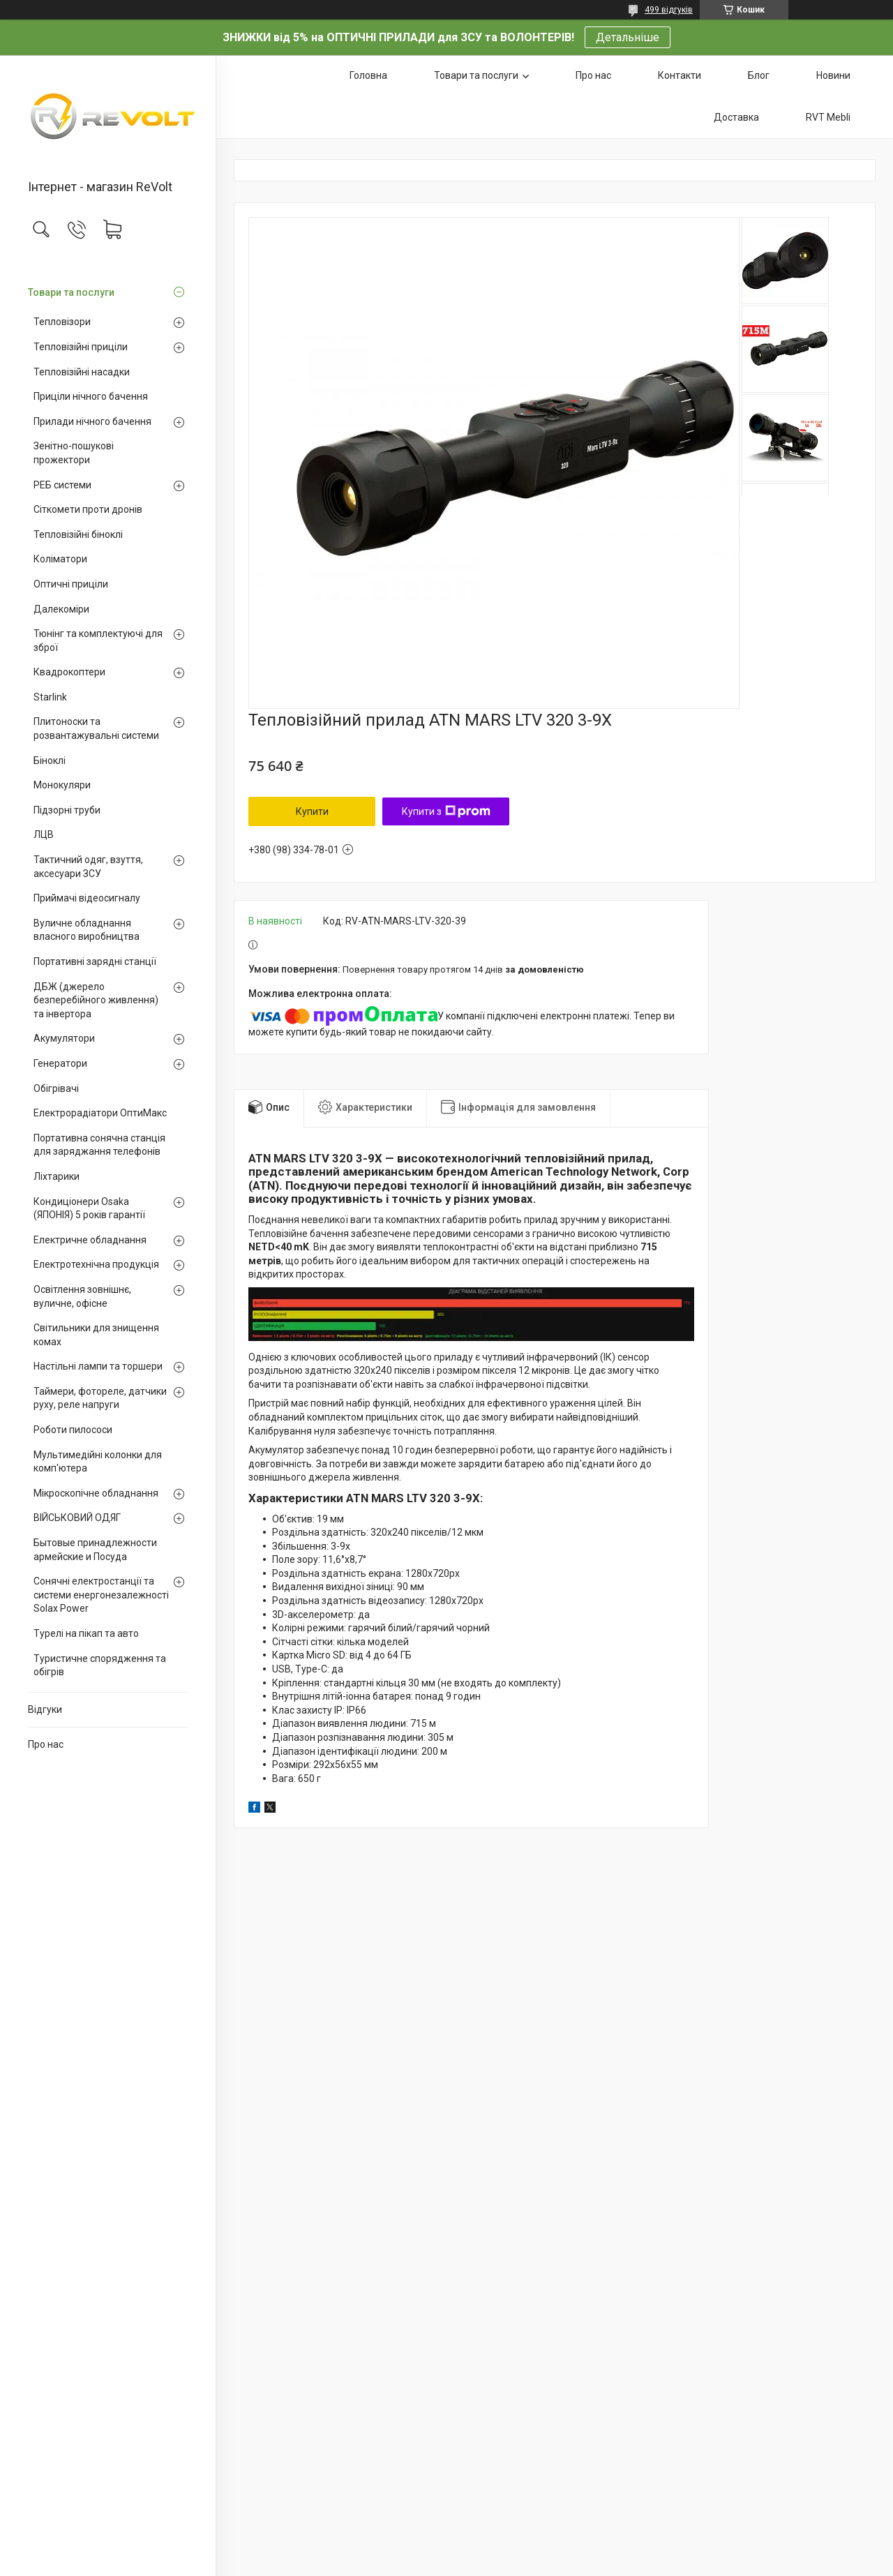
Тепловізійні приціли (80, 346)
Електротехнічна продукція (96, 1264)
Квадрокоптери (69, 671)
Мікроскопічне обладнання (95, 1493)
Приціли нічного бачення (90, 396)
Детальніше (627, 37)
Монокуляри (62, 785)
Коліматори (60, 558)
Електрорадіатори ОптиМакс (100, 1112)
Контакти (679, 75)
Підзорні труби (66, 810)
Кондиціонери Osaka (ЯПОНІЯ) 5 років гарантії (89, 1208)
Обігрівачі (56, 1088)
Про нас (45, 1744)
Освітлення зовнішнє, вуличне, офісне (82, 1296)
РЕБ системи (62, 485)
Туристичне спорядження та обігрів (99, 1665)
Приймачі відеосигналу (86, 898)
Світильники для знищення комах (96, 1334)
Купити (312, 811)
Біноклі (49, 760)
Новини (833, 75)
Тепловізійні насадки (81, 371)
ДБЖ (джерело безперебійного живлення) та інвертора (95, 1000)
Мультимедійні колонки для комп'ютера (97, 1461)
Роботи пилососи (72, 1429)
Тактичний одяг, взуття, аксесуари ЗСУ (88, 866)
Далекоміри (61, 609)
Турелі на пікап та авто (86, 1633)
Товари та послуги (71, 292)
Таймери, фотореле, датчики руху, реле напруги (100, 1398)
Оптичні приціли (70, 584)
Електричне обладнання (90, 1239)
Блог (759, 75)
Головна (368, 75)
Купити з (446, 811)
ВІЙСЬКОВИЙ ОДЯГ (77, 1517)
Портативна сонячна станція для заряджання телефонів (99, 1145)
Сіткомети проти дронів (87, 509)
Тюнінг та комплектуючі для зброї (98, 640)
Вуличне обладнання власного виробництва (86, 930)
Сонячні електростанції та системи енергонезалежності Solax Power (101, 1594)
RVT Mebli (828, 117)
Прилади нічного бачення (92, 421)
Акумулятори (64, 1038)
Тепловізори (62, 321)
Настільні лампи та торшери (98, 1366)
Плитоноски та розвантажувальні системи (96, 728)
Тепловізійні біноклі (78, 534)
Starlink (50, 697)
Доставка (736, 117)
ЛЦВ (43, 834)
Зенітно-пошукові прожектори (73, 452)
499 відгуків (669, 10)
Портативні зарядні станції (94, 961)
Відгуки (45, 1709)
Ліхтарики (56, 1176)
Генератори (60, 1063)
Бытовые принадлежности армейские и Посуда (95, 1549)
